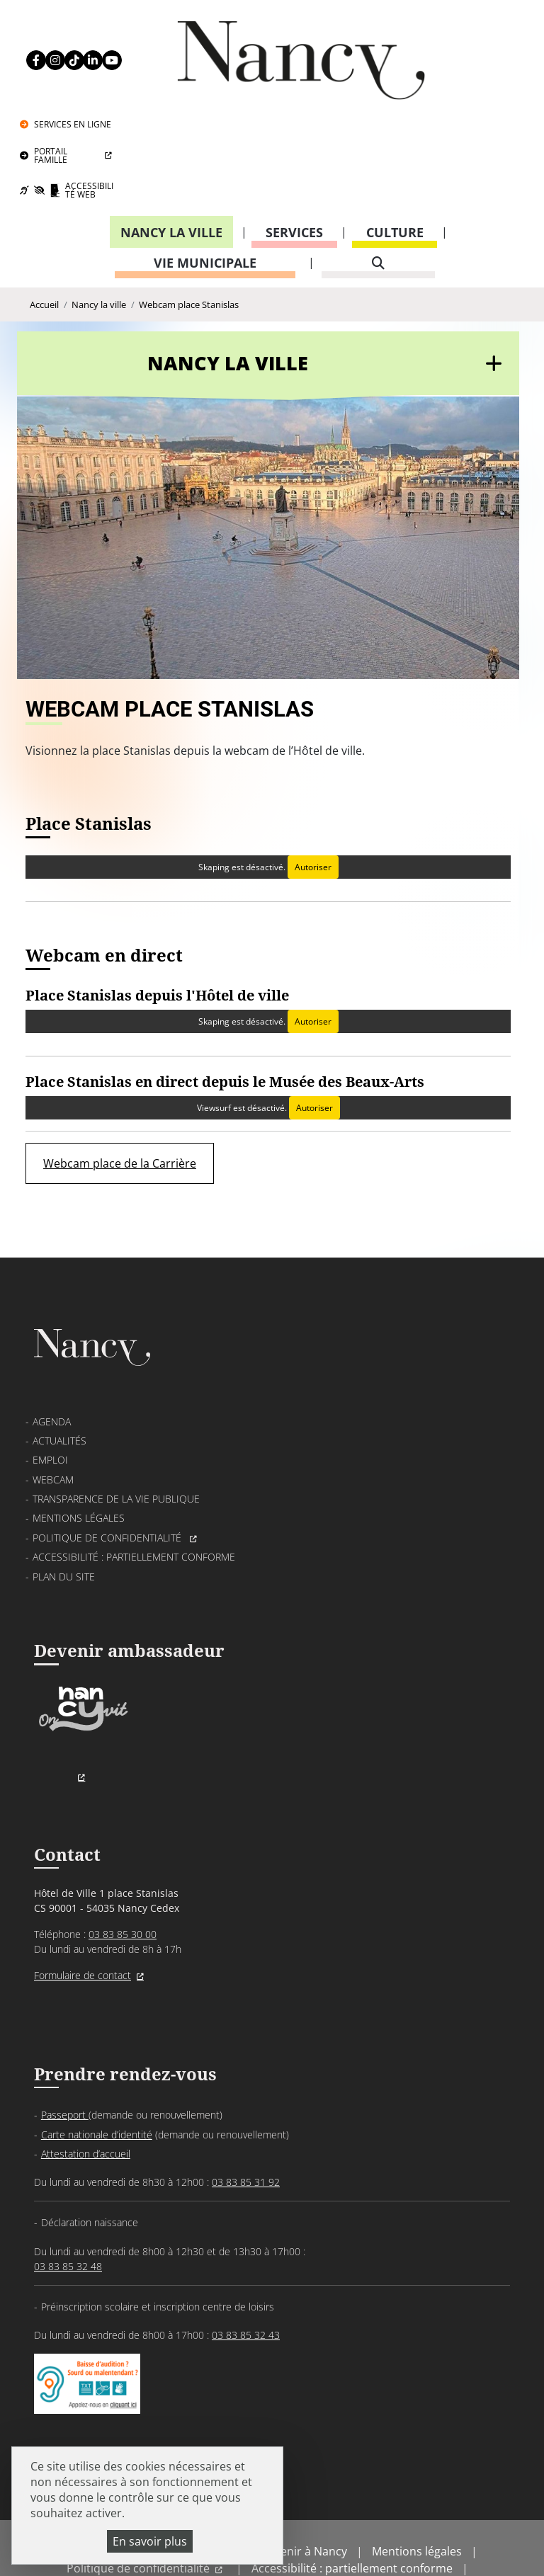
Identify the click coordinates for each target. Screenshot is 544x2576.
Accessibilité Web (474, 90)
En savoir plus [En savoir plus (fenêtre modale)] (150, 2541)
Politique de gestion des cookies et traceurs (303, 2526)
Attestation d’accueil (85, 2088)
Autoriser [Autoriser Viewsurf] (313, 1028)
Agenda (52, 1349)
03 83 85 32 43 (246, 2268)
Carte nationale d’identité (96, 2068)
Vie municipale (205, 162)
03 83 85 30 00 (123, 1866)
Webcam (53, 1408)
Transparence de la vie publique (116, 1427)
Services (294, 132)
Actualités (59, 1369)
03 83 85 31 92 (246, 2116)
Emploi (50, 1388)
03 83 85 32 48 (68, 2199)
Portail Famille (451, 55)
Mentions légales (79, 1446)
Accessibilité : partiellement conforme (134, 1485)
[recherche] (379, 163)
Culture (395, 132)
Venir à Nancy (310, 2492)
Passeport (65, 2049)
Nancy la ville (171, 132)
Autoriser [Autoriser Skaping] (312, 786)
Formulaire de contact (82, 1907)
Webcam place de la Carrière (119, 1084)
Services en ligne (473, 24)
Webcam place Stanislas (189, 206)
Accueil (44, 206)
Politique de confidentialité (108, 1466)
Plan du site (64, 1504)
